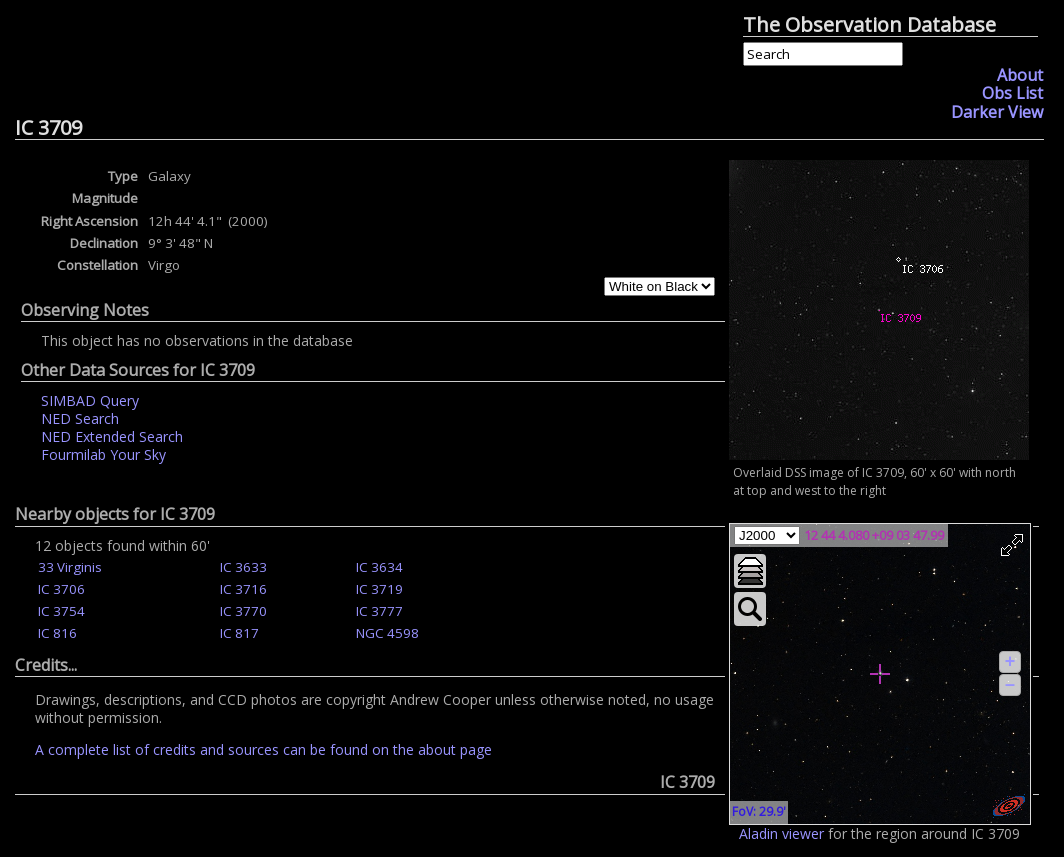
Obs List (1012, 93)
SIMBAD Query (90, 400)
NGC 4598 (387, 633)
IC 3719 (379, 589)
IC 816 (57, 633)
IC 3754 (61, 611)
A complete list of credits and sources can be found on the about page (263, 749)
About (1020, 75)
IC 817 (239, 633)
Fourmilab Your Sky (103, 454)
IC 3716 (243, 589)
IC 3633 (243, 567)
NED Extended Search (112, 436)
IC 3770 (243, 611)
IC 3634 (379, 567)
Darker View (997, 112)
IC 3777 (379, 611)
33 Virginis (70, 567)
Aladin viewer (781, 833)
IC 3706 (61, 589)
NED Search (80, 418)
